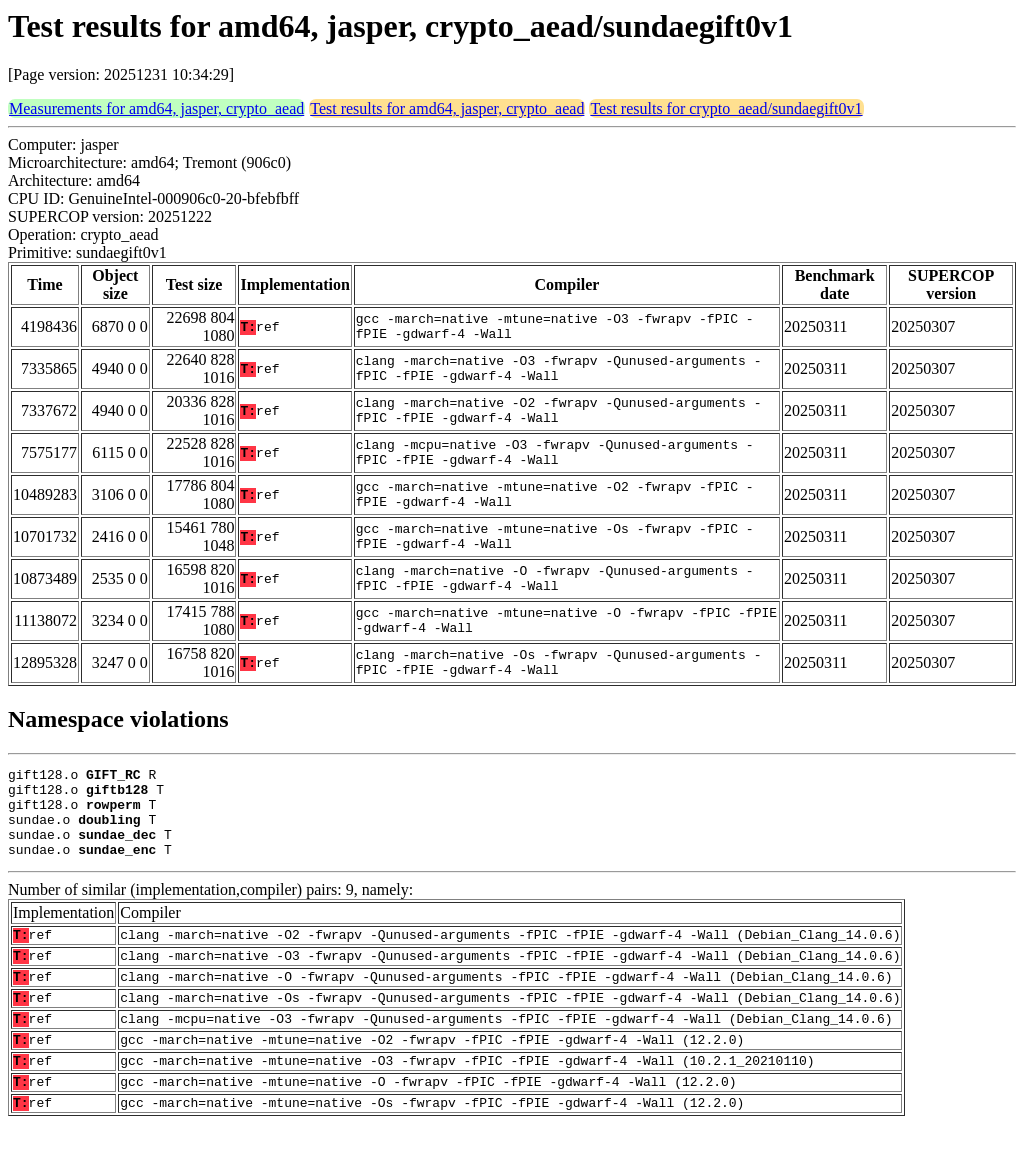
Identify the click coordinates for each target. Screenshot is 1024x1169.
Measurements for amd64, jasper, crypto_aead (156, 108)
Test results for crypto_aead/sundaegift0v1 (726, 108)
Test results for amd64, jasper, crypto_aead (447, 108)
